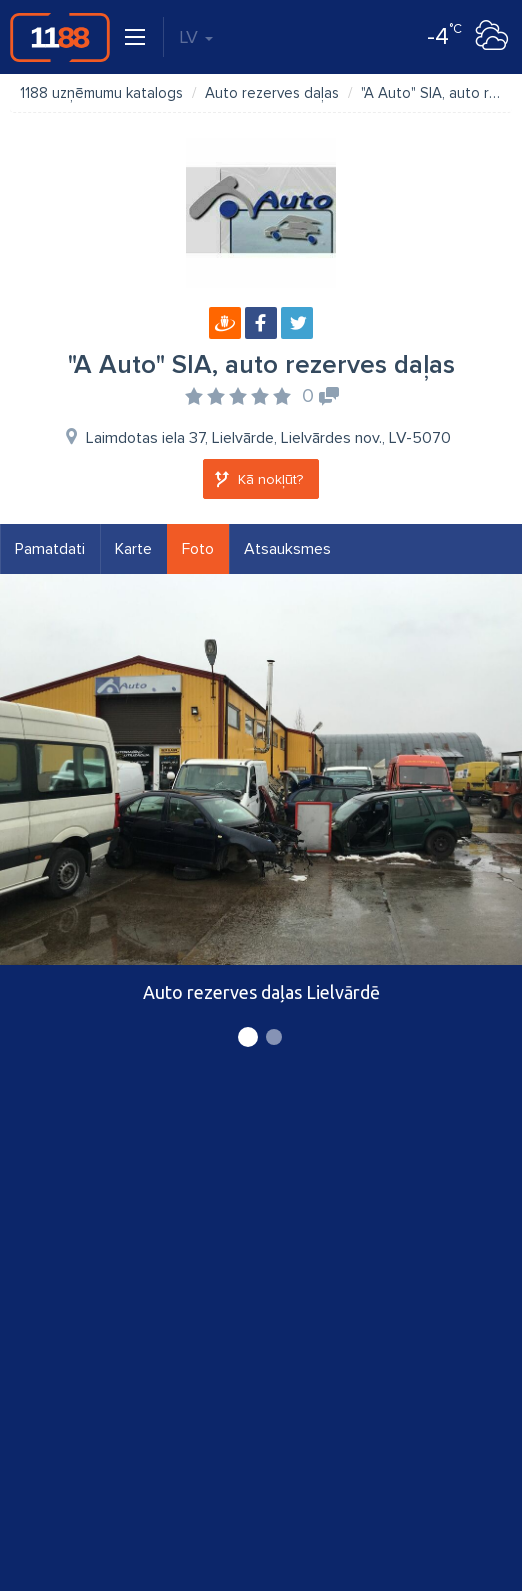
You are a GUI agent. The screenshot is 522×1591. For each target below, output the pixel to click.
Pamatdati (50, 549)
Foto (198, 549)
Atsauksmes (287, 549)
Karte (133, 549)
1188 (60, 37)
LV (196, 37)
